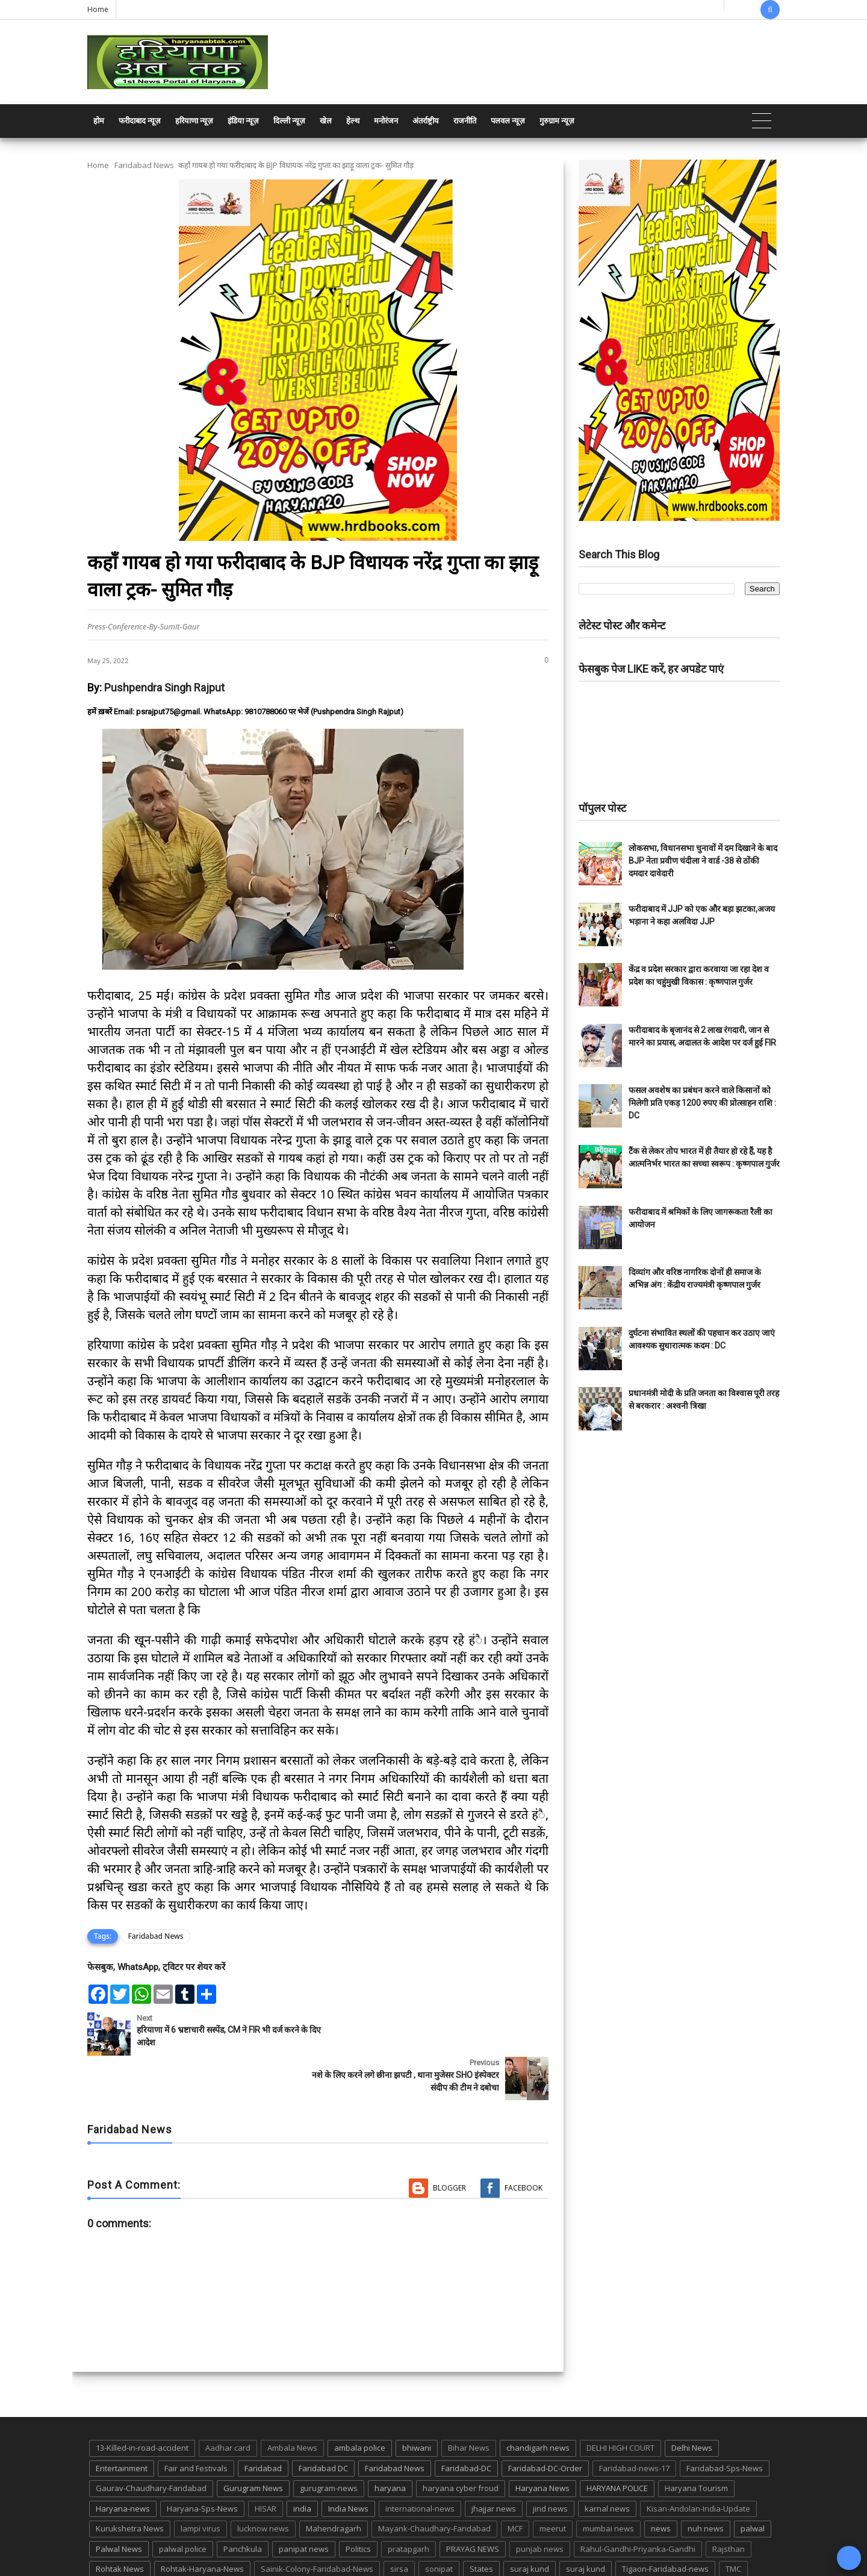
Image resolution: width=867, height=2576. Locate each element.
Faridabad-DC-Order (545, 2423)
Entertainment (122, 2423)
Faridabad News (144, 165)
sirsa (399, 2524)
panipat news (304, 2503)
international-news (420, 2463)
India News (348, 2463)
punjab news (540, 2503)
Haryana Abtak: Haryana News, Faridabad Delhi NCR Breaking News (202, 2565)
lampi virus (200, 2483)
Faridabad (263, 2423)
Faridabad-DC (466, 2423)
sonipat (439, 2524)
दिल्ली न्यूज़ (289, 120)
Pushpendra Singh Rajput (164, 687)
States (481, 2524)
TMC (733, 2524)
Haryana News (542, 2443)
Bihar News (468, 2402)
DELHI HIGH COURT (620, 2402)
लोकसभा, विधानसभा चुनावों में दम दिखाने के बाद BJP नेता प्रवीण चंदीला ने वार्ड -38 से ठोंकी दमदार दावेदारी (703, 860)
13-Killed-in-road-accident (142, 2402)
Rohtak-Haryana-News (202, 2524)
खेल (326, 120)
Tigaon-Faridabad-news (665, 2524)
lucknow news (263, 2483)
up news (111, 2544)
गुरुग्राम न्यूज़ (556, 120)
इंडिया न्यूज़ (243, 120)
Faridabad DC (323, 2423)
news (661, 2483)
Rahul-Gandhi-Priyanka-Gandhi (637, 2503)
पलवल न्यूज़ (508, 120)
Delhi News (691, 2402)
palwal (753, 2483)
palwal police (183, 2503)
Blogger (449, 2143)
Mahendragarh (333, 2483)
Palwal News (119, 2503)
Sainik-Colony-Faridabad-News (317, 2524)
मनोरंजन (386, 120)
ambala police (359, 2402)
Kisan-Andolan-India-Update (698, 2463)
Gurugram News (253, 2443)
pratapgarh (408, 2503)
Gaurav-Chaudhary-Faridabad (151, 2443)
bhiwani (416, 2402)
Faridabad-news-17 (634, 2423)
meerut (552, 2483)
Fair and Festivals (196, 2423)
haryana (390, 2443)
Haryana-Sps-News (202, 2463)
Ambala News (292, 2402)
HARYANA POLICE (617, 2443)
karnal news (607, 2463)
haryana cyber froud (461, 2443)
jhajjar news (493, 2463)
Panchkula (242, 2503)
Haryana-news (123, 2463)
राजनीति (464, 120)
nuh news (706, 2483)
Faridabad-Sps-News (724, 2423)
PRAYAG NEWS (472, 2503)
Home (97, 9)
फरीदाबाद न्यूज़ (140, 120)
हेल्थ (352, 120)
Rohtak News (120, 2524)
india (302, 2463)
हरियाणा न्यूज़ (194, 120)
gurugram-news (329, 2443)
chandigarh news (538, 2402)
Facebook (523, 2143)
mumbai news (608, 2483)
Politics (358, 2503)
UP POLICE (162, 2544)
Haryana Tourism (696, 2443)
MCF (515, 2483)
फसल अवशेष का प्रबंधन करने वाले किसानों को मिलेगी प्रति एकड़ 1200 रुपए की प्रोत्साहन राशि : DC (702, 1102)
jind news (550, 2463)
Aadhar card (227, 2402)
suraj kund (529, 2524)
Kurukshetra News (130, 2483)
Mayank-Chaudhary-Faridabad (434, 2483)
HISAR (265, 2463)
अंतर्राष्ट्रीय (425, 120)
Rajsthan (728, 2503)
